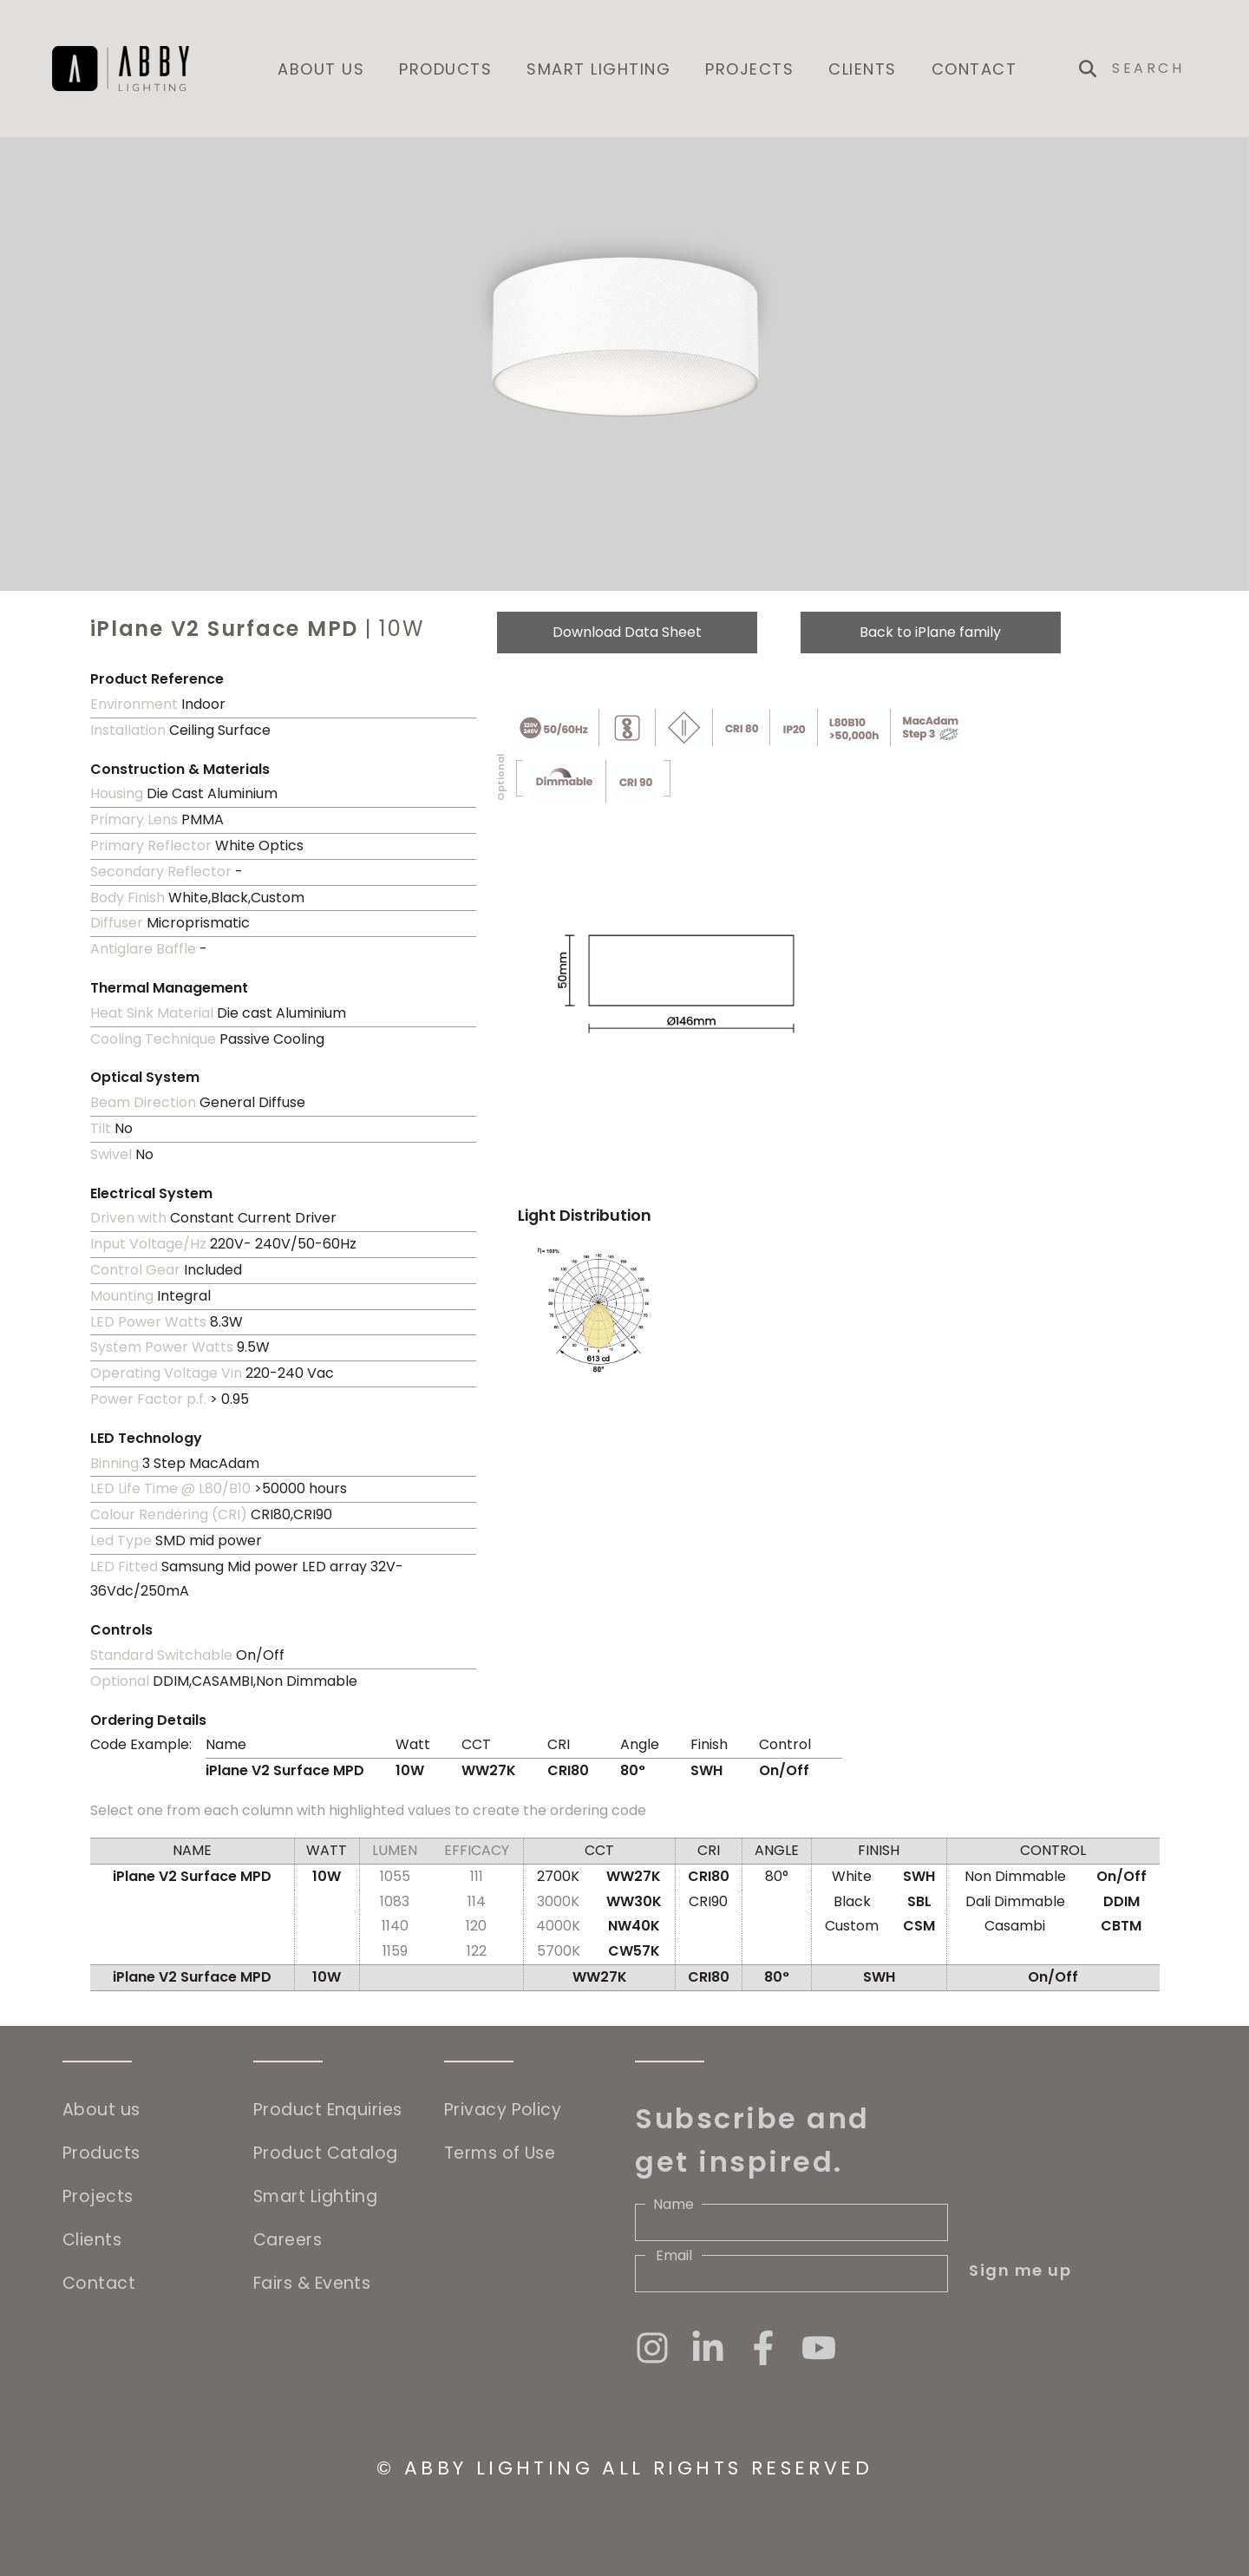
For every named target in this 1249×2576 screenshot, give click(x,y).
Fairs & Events (311, 2283)
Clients (862, 69)
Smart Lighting (598, 69)
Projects (749, 69)
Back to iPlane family (930, 632)
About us (321, 69)
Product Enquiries (327, 2109)
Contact (974, 69)
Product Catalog (325, 2153)
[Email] (791, 2273)
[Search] (1153, 68)
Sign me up (1020, 2270)
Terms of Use (499, 2153)
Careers (287, 2240)
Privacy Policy (502, 2109)
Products (445, 69)
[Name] (791, 2222)
